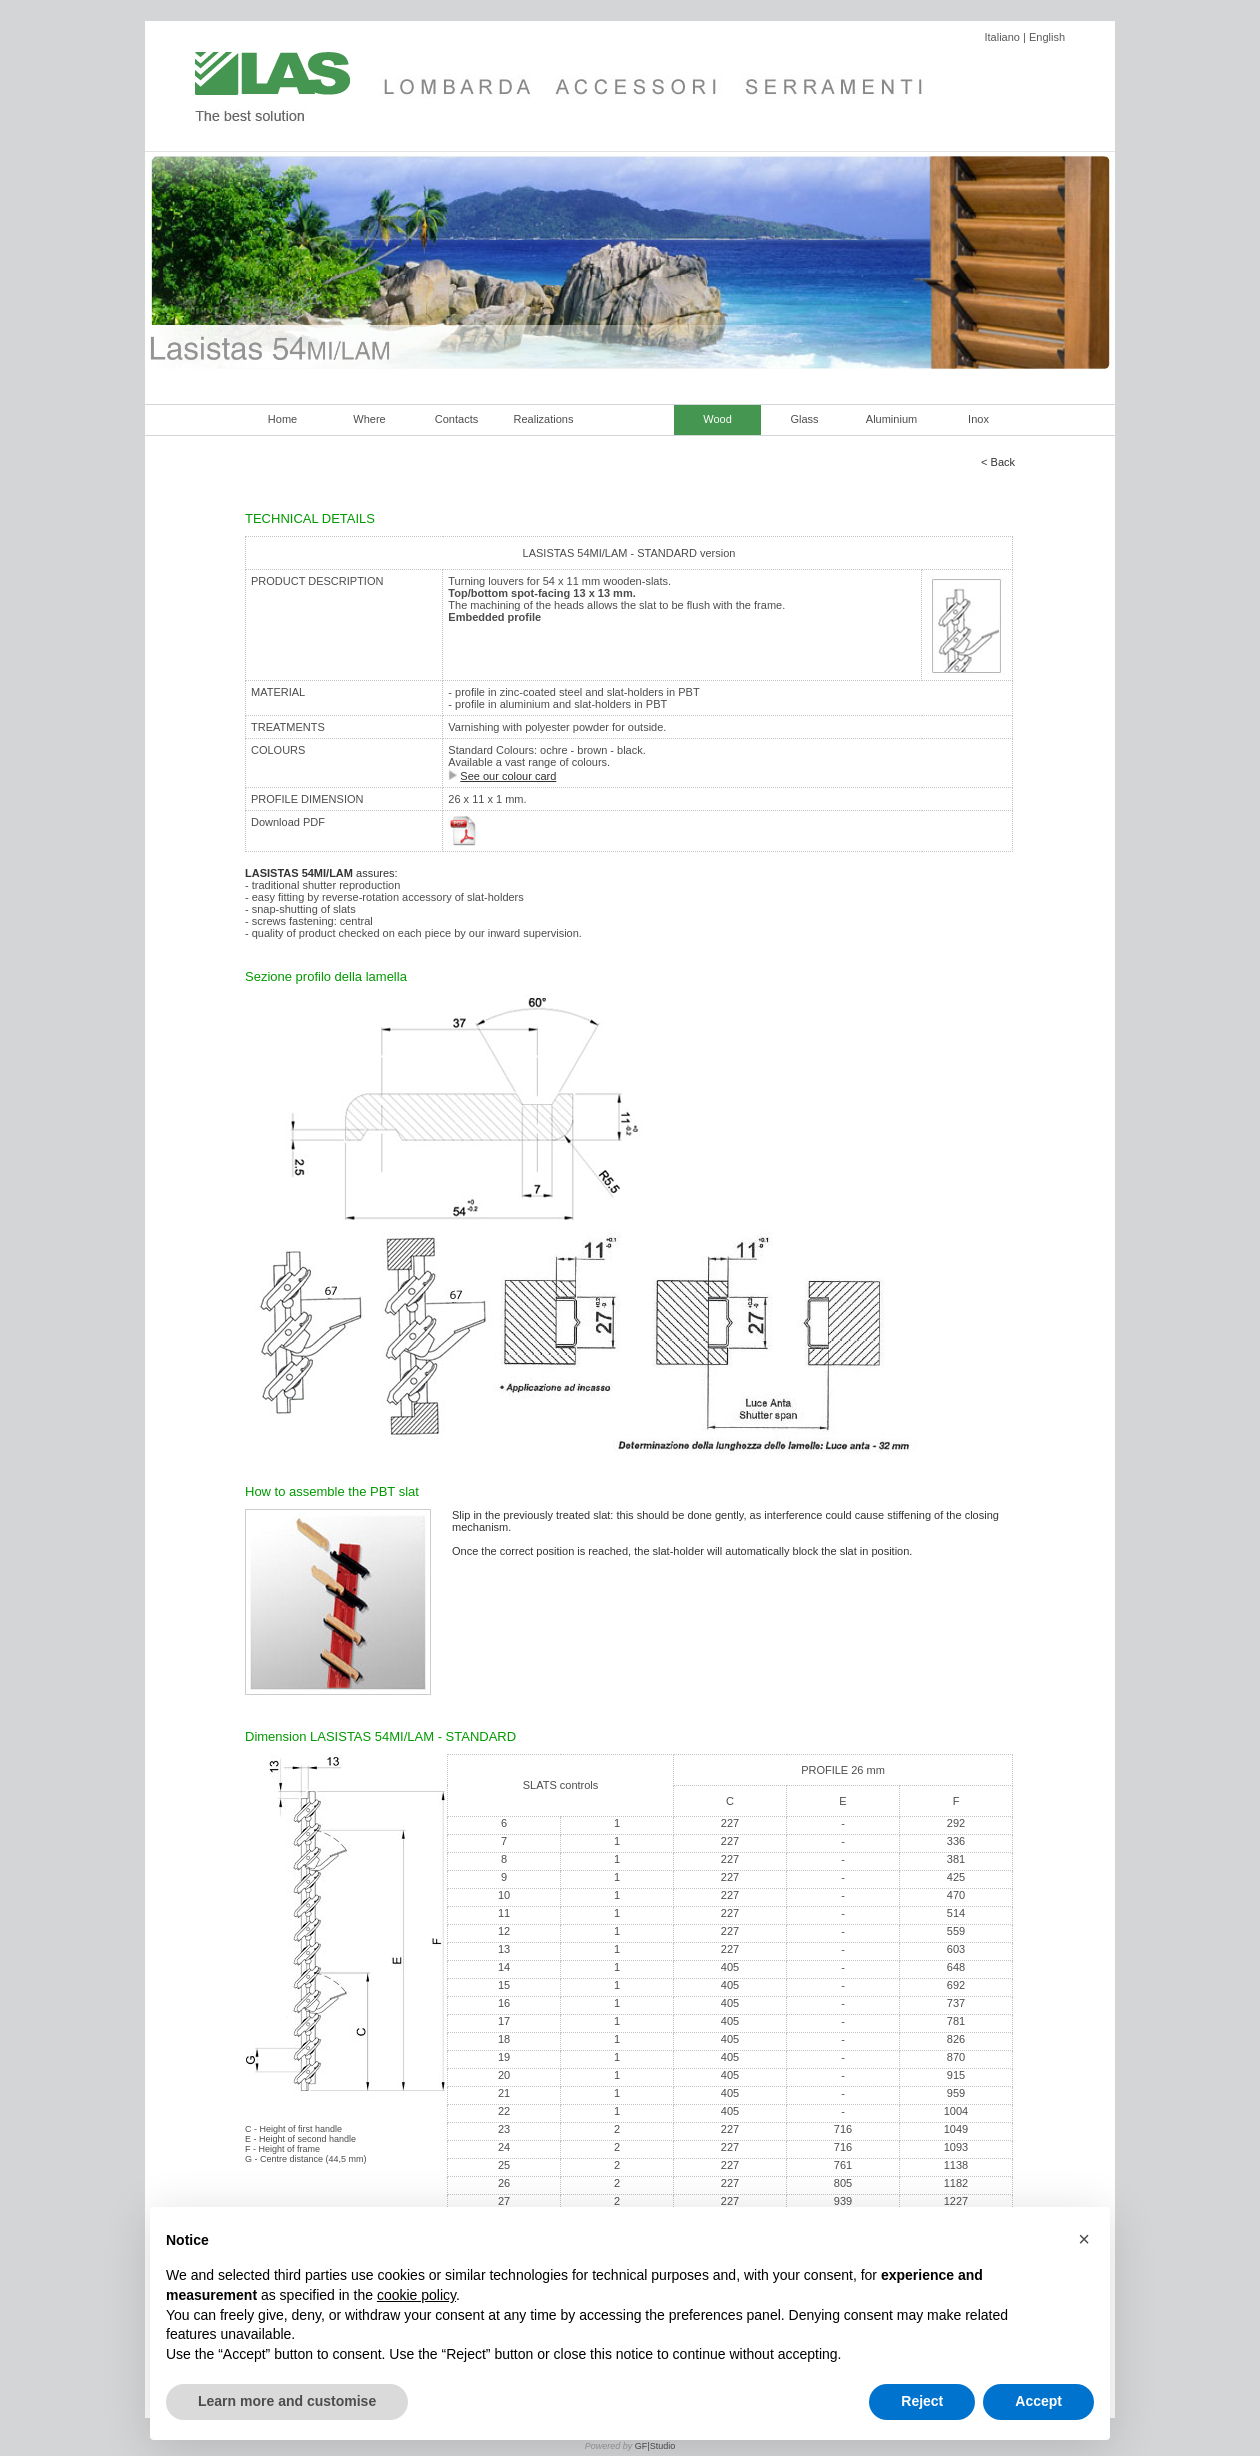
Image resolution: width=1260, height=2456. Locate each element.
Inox (978, 419)
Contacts (456, 419)
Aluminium (891, 419)
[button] (1084, 2239)
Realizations (544, 419)
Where (369, 419)
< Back (998, 462)
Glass (804, 419)
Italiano (1001, 37)
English (1047, 37)
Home (282, 419)
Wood (717, 419)
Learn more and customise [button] (287, 2401)
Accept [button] (1038, 2401)
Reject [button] (922, 2401)
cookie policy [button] (416, 2295)
